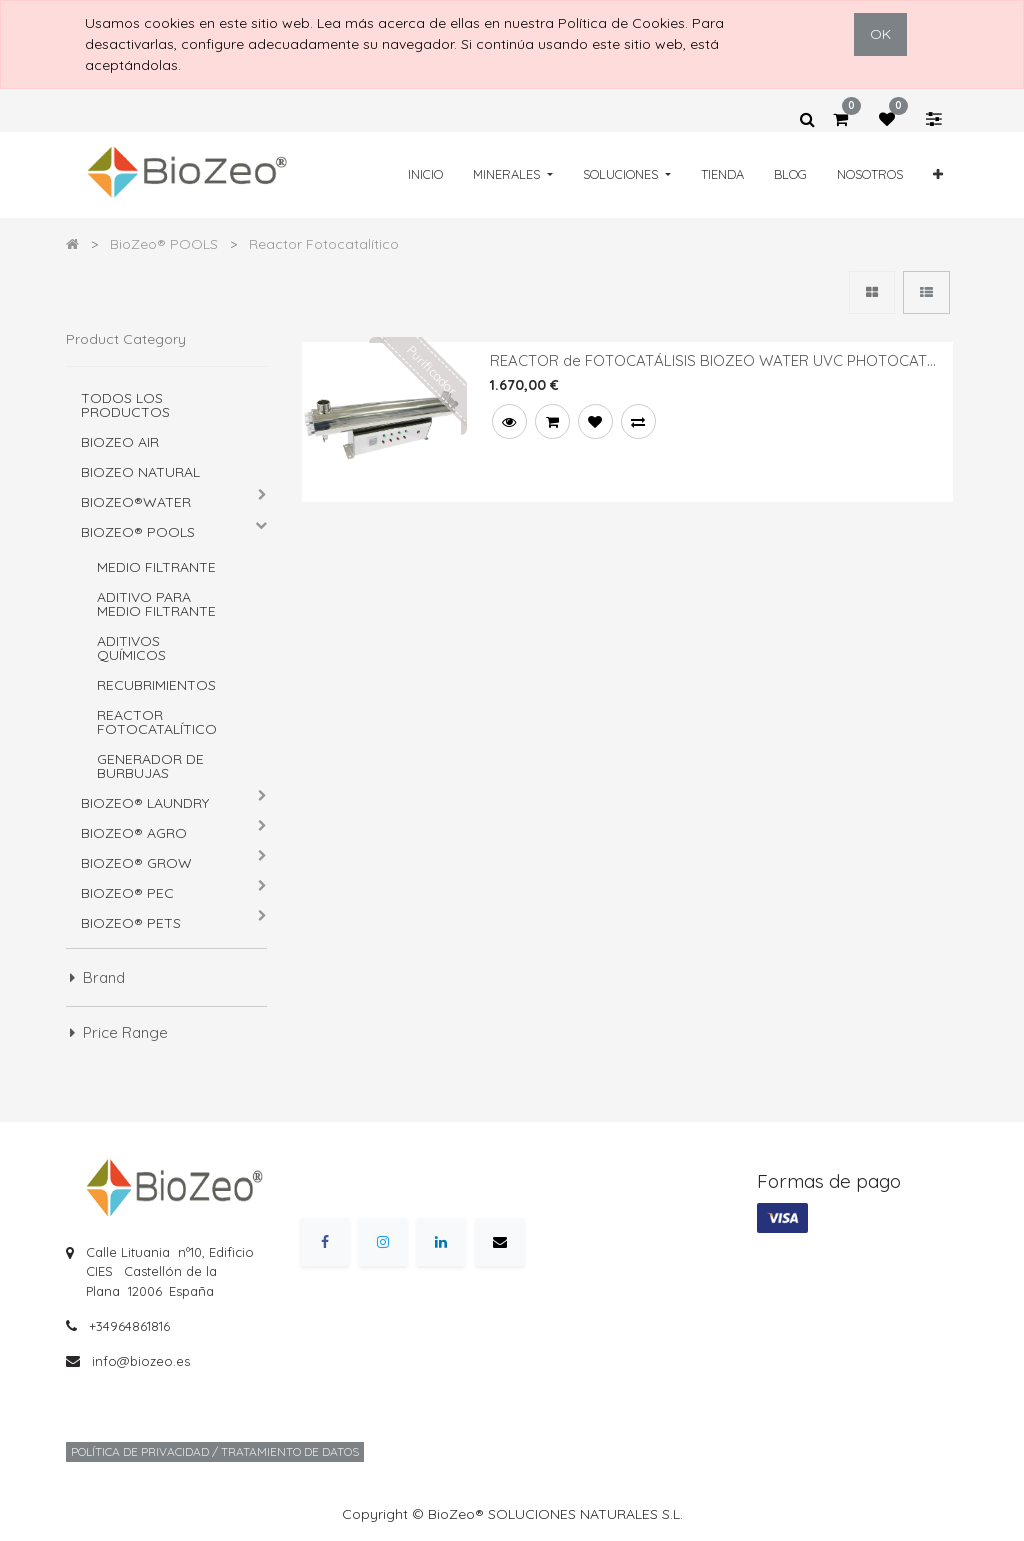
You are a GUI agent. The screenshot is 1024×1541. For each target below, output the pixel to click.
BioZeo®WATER (136, 502)
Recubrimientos (156, 685)
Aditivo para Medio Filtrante (156, 604)
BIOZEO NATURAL (140, 472)
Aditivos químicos (131, 648)
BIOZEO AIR (120, 442)
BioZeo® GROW (136, 863)
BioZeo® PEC (127, 893)
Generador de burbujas (150, 766)
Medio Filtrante (156, 567)
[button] (938, 174)
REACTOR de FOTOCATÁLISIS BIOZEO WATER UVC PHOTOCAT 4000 (708, 361)
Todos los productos (125, 405)
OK (880, 34)
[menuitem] (425, 174)
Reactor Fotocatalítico (157, 722)
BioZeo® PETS (131, 923)
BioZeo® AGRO (134, 833)
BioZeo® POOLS (138, 532)
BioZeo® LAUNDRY (145, 803)
